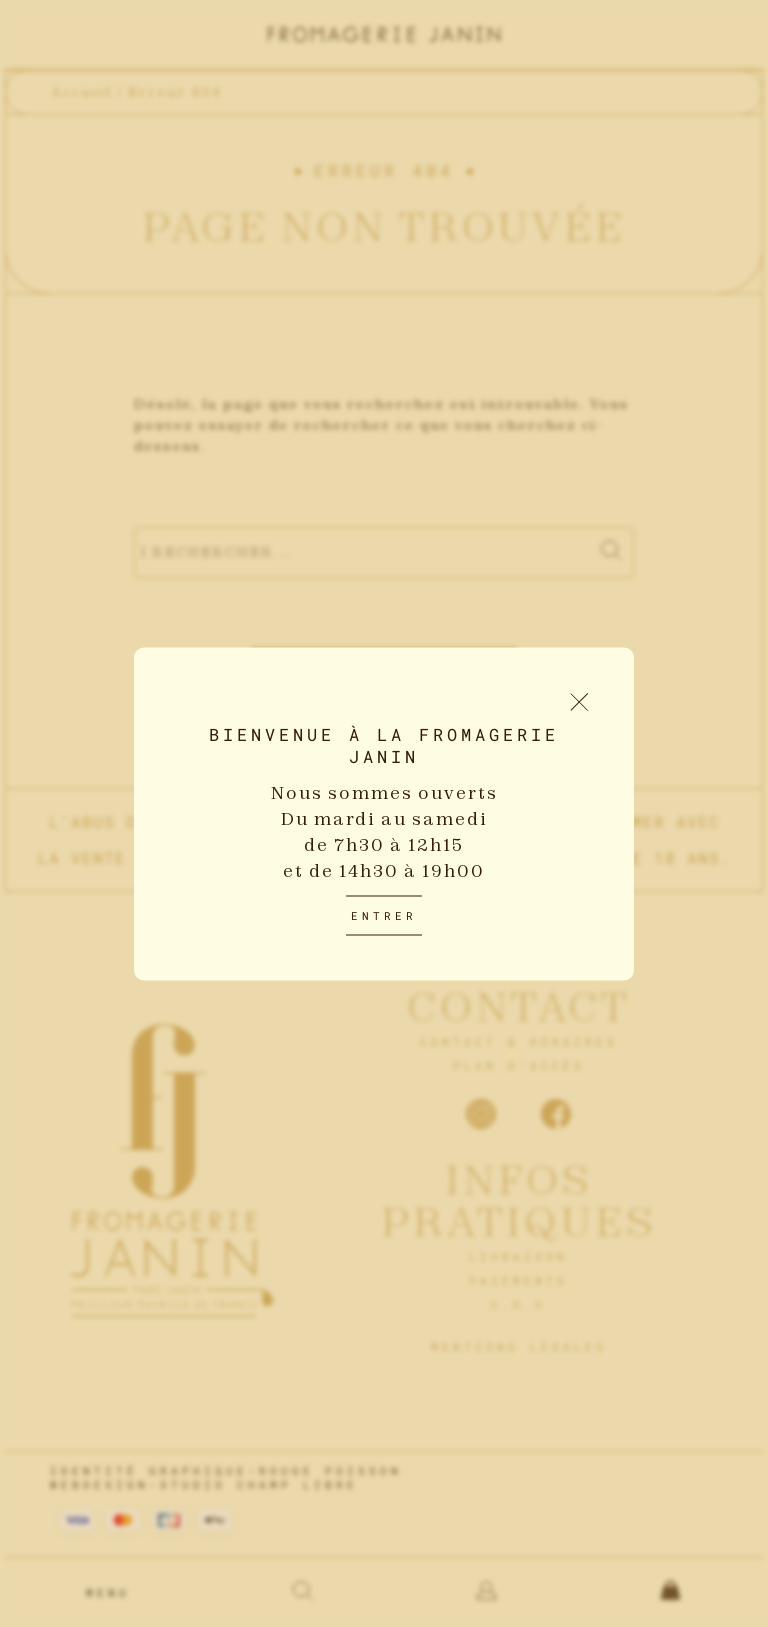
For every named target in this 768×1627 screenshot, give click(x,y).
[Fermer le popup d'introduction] (579, 701)
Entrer (384, 914)
